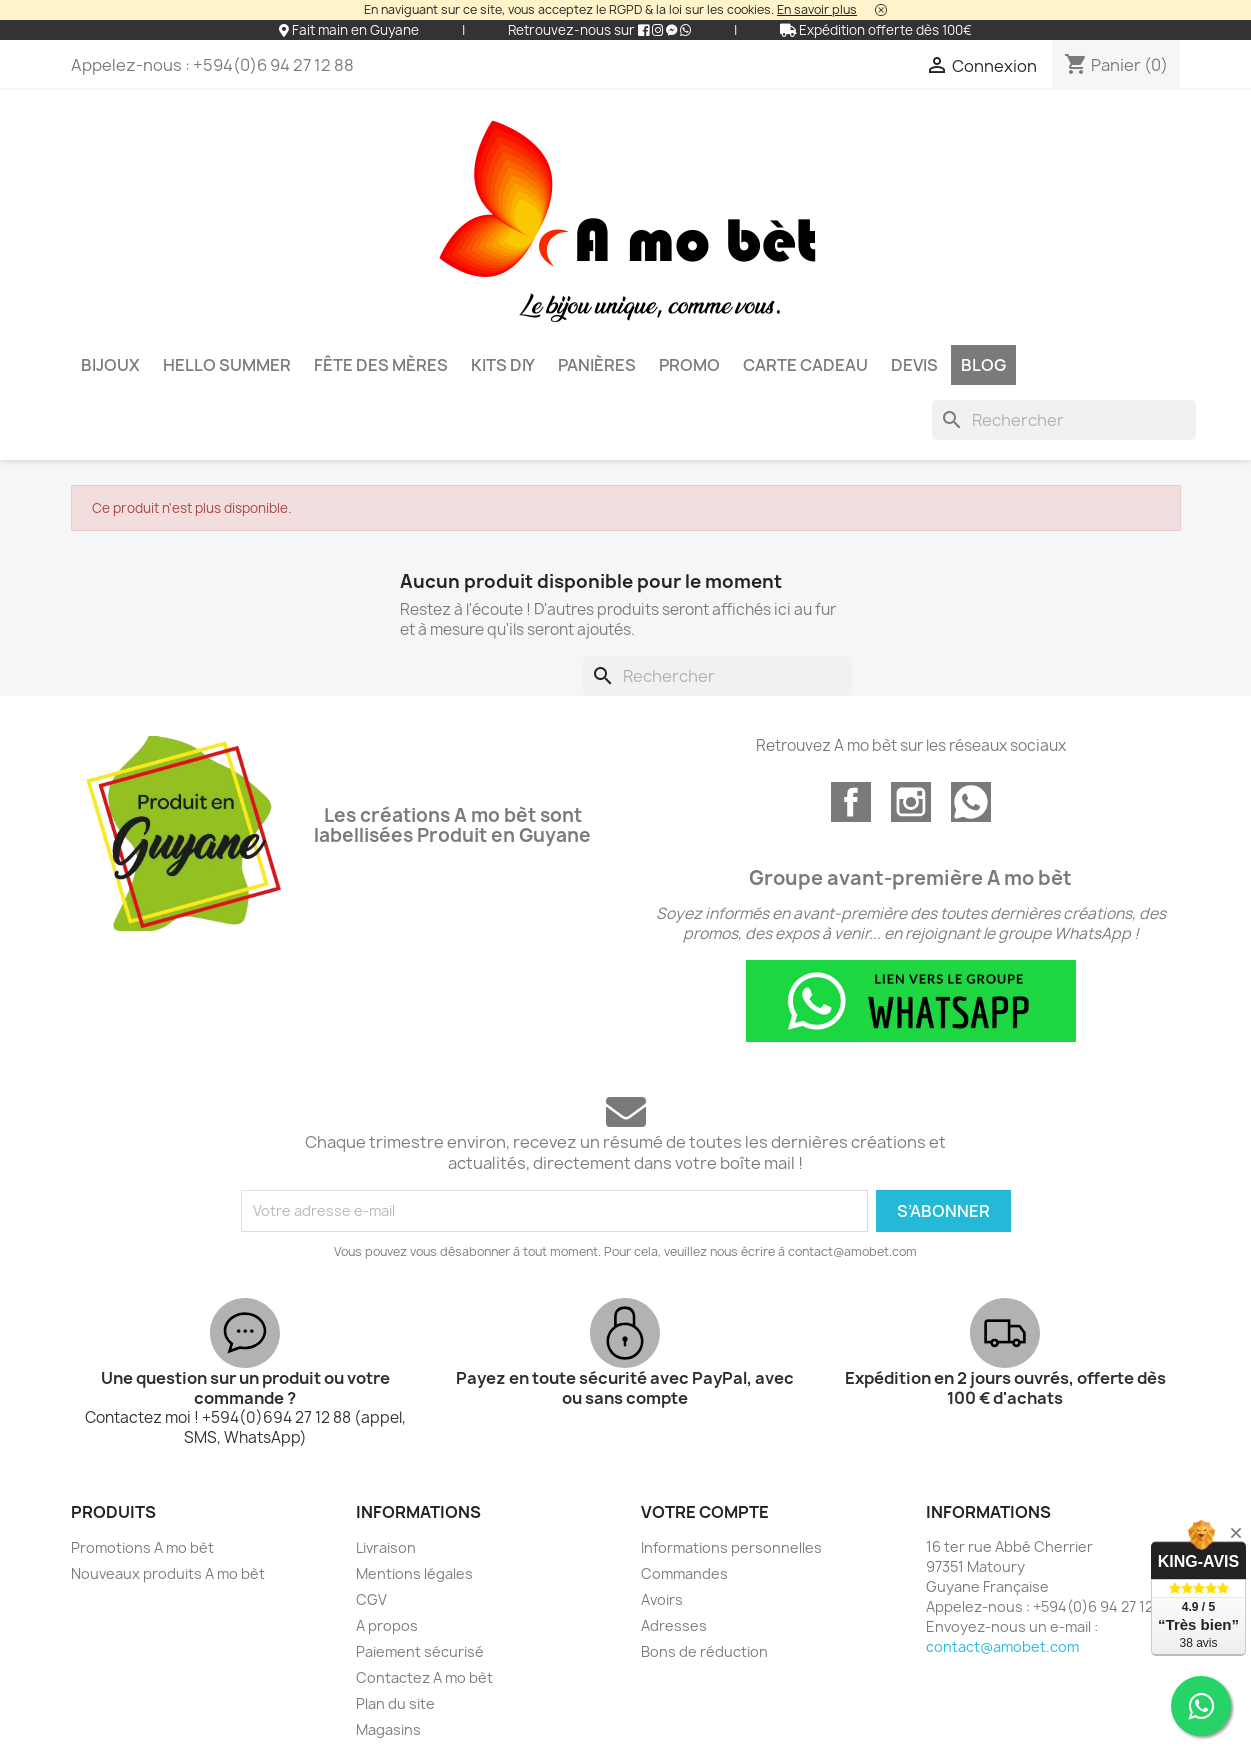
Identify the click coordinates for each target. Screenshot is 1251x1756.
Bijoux (110, 365)
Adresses (674, 1625)
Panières (597, 365)
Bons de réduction (704, 1651)
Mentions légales (414, 1573)
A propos (387, 1625)
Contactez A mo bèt (424, 1677)
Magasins (388, 1729)
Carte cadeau (805, 365)
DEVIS (914, 365)
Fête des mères (381, 365)
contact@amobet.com (1002, 1646)
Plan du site (395, 1703)
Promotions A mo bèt (142, 1547)
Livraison (386, 1547)
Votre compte (705, 1512)
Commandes (684, 1573)
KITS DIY (503, 365)
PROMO (689, 365)
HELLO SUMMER (227, 365)
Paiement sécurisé (420, 1651)
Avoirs (662, 1599)
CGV (371, 1599)
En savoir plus (817, 9)
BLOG (983, 365)
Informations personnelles (731, 1547)
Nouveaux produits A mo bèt (168, 1573)
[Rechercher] (1064, 420)
